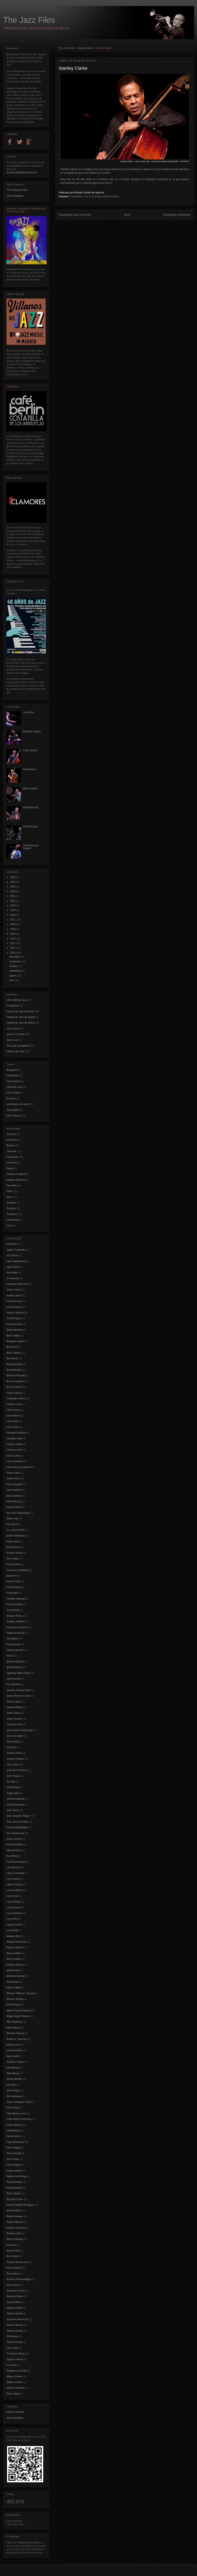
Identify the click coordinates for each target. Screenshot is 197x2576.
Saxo (9, 1197)
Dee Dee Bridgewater (18, 1513)
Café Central (13, 1081)
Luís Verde (12, 1930)
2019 (13, 910)
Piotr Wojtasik (13, 2164)
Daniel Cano (13, 1472)
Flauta (9, 1168)
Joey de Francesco (16, 1770)
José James (12, 1810)
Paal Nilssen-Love (16, 2113)
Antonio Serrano (15, 1312)
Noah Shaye (13, 2090)
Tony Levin (12, 2348)
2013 (13, 938)
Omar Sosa (12, 2107)
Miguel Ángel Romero (18, 2016)
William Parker (14, 2382)
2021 (13, 900)
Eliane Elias (12, 1541)
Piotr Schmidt (13, 2153)
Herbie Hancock (15, 1650)
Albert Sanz (12, 1267)
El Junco (11, 1098)
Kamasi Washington (17, 1827)
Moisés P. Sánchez (16, 2039)
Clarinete (11, 1151)
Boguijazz (11, 1070)
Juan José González (17, 1821)
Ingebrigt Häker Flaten (18, 1673)
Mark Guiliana (30, 788)
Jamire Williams (14, 1707)
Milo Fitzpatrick (14, 2021)
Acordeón (11, 1134)
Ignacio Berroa (14, 1667)
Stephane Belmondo (17, 2319)
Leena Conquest (15, 1873)
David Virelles (13, 1507)
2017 (13, 919)
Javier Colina (13, 1713)
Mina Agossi (12, 2027)
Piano (9, 1191)
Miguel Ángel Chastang (18, 2010)
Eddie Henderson (15, 1535)
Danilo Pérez (13, 1478)
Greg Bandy (12, 1610)
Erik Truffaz (12, 1558)
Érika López (12, 2393)
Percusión (11, 1185)
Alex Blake (12, 1272)
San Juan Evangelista (18, 1045)
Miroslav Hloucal (15, 2033)
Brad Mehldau (14, 1369)
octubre (13, 966)
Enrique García (14, 1552)
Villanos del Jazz (15, 1051)
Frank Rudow (13, 1587)
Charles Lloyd (13, 1404)
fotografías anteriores (177, 214)
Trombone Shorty (15, 2353)
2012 (13, 943)
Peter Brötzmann (15, 2142)
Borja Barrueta (30, 807)
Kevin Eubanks (14, 1844)
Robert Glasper (14, 2216)
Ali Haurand (12, 1278)
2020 (13, 905)
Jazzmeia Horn (14, 1724)
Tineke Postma (14, 2342)
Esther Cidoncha (15, 2412)
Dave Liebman (14, 1495)
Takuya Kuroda (14, 2330)
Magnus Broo (13, 1936)
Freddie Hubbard (15, 1598)
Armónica (11, 1139)
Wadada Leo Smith (16, 2370)
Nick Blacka (29, 769)
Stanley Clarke (85, 48)
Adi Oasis (11, 1244)
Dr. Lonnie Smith (15, 1530)
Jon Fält (10, 1781)
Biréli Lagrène (13, 1352)
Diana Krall (12, 1518)
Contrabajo (76, 196)
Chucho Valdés (14, 1444)
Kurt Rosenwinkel (15, 1861)
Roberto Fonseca (15, 2227)
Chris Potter (12, 1427)
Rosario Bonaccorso (17, 2262)
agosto (13, 975)
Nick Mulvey (12, 2073)
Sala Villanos (13, 1115)
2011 (13, 947)
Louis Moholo (13, 1901)
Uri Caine (11, 2365)
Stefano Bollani (14, 2313)
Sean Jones (12, 2284)
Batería (10, 1145)
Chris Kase (12, 1421)
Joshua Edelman (15, 1798)
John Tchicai (13, 1776)
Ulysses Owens (14, 2359)
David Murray (13, 1501)
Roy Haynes (12, 2273)
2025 (13, 882)
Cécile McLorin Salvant (31, 847)
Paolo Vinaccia (14, 2125)
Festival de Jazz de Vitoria (20, 1022)
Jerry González (14, 1736)
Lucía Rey (28, 712)
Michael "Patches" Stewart (20, 1993)
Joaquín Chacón (15, 1758)
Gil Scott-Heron (14, 1604)
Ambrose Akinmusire (17, 1284)
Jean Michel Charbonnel (19, 1730)
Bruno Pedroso (14, 1387)
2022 (13, 896)
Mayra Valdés (13, 1987)
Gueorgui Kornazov (16, 1627)
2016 (13, 924)
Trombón (11, 1208)
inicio (127, 214)
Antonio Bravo (14, 1307)
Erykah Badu (13, 1564)
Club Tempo (12, 1092)
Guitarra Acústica (15, 1174)
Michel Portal (13, 2004)
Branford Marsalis (15, 1375)
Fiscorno (11, 1162)
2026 (13, 877)
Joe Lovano (12, 1764)
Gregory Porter (14, 1615)
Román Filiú (12, 2250)
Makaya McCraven (16, 1941)
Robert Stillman (14, 2222)
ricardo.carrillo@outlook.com (21, 172)
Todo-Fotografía (15, 195)
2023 (13, 891)
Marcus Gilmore (15, 1947)
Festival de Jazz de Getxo (20, 1011)
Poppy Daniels (14, 2170)
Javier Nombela (14, 2417)
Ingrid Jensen (13, 1678)
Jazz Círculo (13, 1028)
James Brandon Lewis (18, 1695)
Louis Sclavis (13, 1907)
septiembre (15, 970)
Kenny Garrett (14, 1838)
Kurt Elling (11, 1856)
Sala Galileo (12, 1110)
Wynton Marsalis (15, 2387)
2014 (13, 933)
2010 (13, 952)
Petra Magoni (13, 2147)
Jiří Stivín (11, 1747)
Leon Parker (12, 1879)
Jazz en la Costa (92, 196)
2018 (13, 915)
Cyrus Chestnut (14, 1461)
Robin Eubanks (14, 2239)
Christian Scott (14, 1438)
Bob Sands (12, 1358)
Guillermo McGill (15, 1633)
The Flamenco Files (17, 190)
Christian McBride (16, 1432)
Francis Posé (13, 1581)
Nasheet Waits (14, 2050)
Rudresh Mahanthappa (18, 2279)
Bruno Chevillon (15, 1381)
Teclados (11, 1202)
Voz (8, 1225)
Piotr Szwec (12, 2159)
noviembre (15, 961)
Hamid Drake (13, 1644)
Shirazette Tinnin (15, 2290)
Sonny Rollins (13, 2302)
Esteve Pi (11, 1575)
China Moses (13, 1415)
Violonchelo (12, 1219)
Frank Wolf (12, 1592)
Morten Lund (13, 2044)
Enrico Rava (12, 1547)
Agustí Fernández (16, 1249)
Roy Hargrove (13, 2267)
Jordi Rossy (12, 1787)
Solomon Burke (14, 2296)
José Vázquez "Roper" (18, 1816)
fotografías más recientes (75, 214)
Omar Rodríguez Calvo (18, 2102)
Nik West (11, 2084)
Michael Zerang (14, 1999)
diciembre (14, 956)
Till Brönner (12, 2336)
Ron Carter (12, 2256)
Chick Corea (13, 1410)
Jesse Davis (12, 1741)
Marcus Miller (13, 1953)
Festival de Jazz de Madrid (20, 1017)
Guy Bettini (12, 1638)
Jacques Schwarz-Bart (18, 1690)
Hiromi (9, 1655)
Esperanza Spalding (17, 1570)
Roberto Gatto (14, 2233)
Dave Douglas (14, 1484)
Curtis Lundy (13, 1455)
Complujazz (12, 1005)
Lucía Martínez (14, 1913)
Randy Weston (14, 2187)
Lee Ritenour (13, 1867)
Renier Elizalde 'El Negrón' (20, 2205)
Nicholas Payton (15, 2061)
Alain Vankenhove (16, 1261)
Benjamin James (32, 731)
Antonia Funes (14, 1301)
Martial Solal (13, 1970)
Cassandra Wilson (16, 1398)
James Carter (13, 1701)
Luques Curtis (13, 1924)
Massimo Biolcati (15, 1976)
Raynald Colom (14, 2199)
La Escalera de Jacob (18, 1104)
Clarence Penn (14, 1449)
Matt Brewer (12, 1982)
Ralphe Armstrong (16, 2176)
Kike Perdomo (14, 1850)
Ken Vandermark (15, 1833)
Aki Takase (12, 1255)
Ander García (30, 750)
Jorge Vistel (12, 1793)
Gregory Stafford (15, 1621)
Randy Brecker (14, 2182)
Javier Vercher (14, 1718)
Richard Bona (13, 2210)
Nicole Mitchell (14, 2079)
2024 (13, 886)
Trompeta (11, 1214)
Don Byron (12, 1524)
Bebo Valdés (13, 1335)
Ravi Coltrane (13, 2193)
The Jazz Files (29, 20)
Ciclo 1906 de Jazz (16, 1000)
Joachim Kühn (14, 1753)
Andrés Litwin (13, 1295)
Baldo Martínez (14, 1329)
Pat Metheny (13, 2130)
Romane (10, 2245)
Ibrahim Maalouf (15, 1661)
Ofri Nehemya (30, 826)
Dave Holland (13, 1490)
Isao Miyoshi (13, 1684)
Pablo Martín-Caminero (18, 2119)
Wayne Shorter (14, 2376)
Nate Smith (12, 2056)
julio (11, 980)
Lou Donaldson (14, 1890)
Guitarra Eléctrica (15, 1180)
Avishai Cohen (14, 1324)
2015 (13, 929)
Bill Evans (11, 1347)
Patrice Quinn (13, 2136)
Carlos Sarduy (14, 1392)
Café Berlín (12, 1075)
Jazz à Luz (12, 1039)
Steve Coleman (14, 2325)
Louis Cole (12, 1896)
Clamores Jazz (14, 1087)
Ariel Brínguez (14, 1318)
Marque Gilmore (15, 1964)
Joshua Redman (15, 1804)
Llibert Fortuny (14, 1884)
